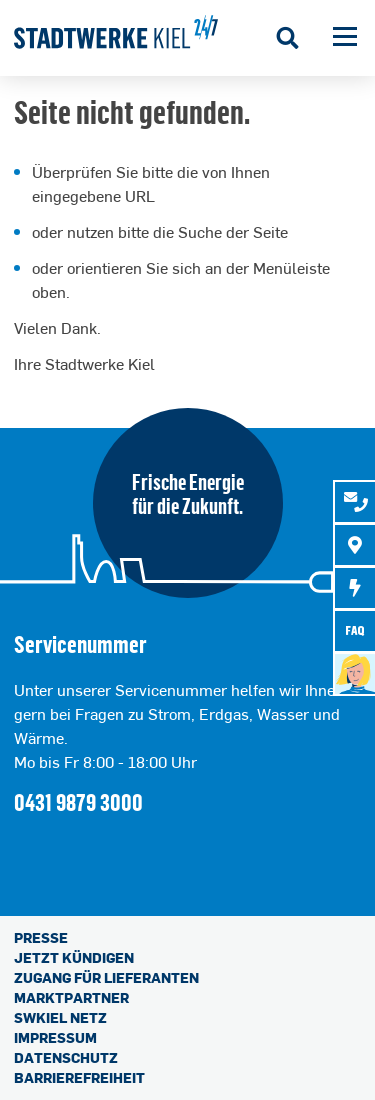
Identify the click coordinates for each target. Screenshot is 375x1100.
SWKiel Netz (60, 1017)
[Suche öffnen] (288, 38)
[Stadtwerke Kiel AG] (116, 38)
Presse (41, 937)
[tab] (355, 502)
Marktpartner (71, 997)
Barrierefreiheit (79, 1077)
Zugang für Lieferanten (106, 977)
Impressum (55, 1037)
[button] (345, 38)
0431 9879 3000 (78, 801)
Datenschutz (66, 1057)
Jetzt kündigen (74, 957)
